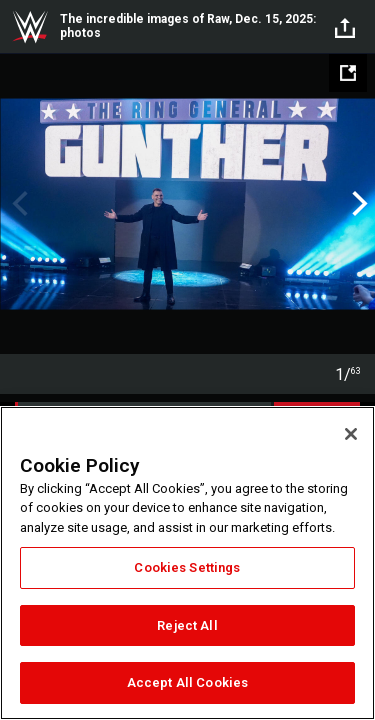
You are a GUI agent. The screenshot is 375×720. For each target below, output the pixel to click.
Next (357, 204)
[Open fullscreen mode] (348, 73)
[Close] (351, 434)
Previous (17, 204)
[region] (187, 563)
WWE (30, 27)
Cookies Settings (187, 567)
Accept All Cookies (187, 682)
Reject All (187, 625)
